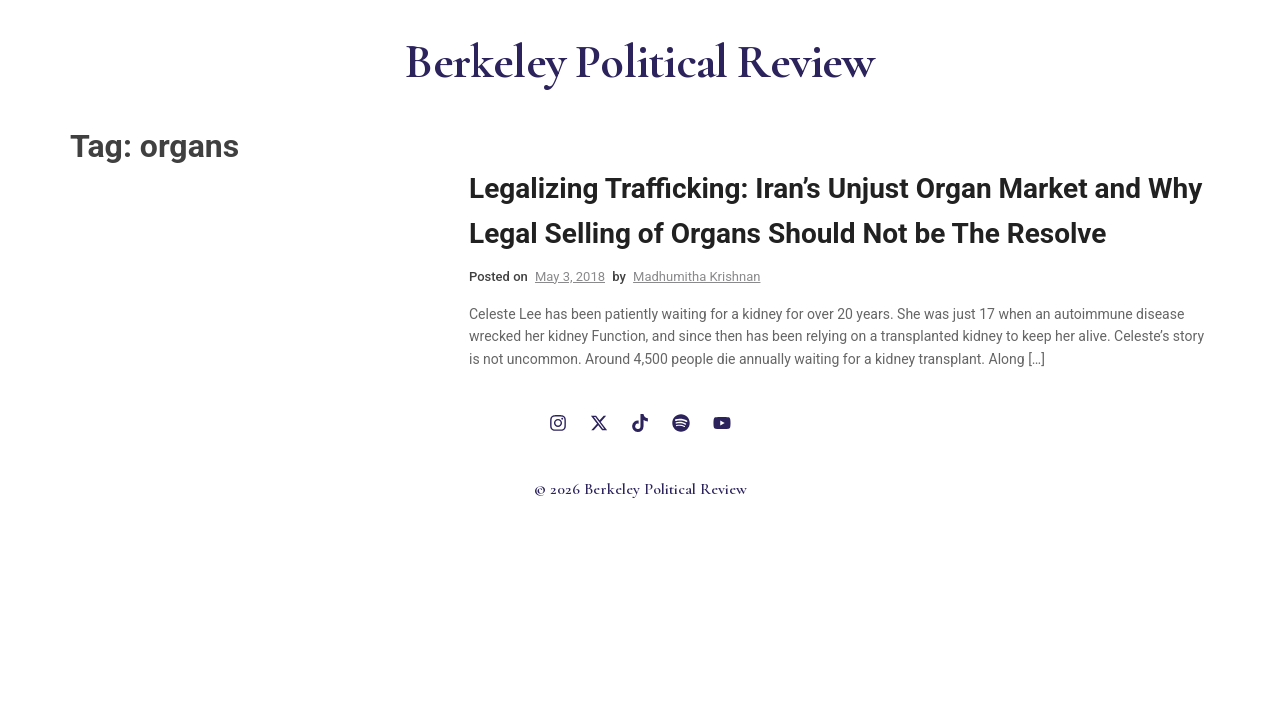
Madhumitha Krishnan (696, 276)
